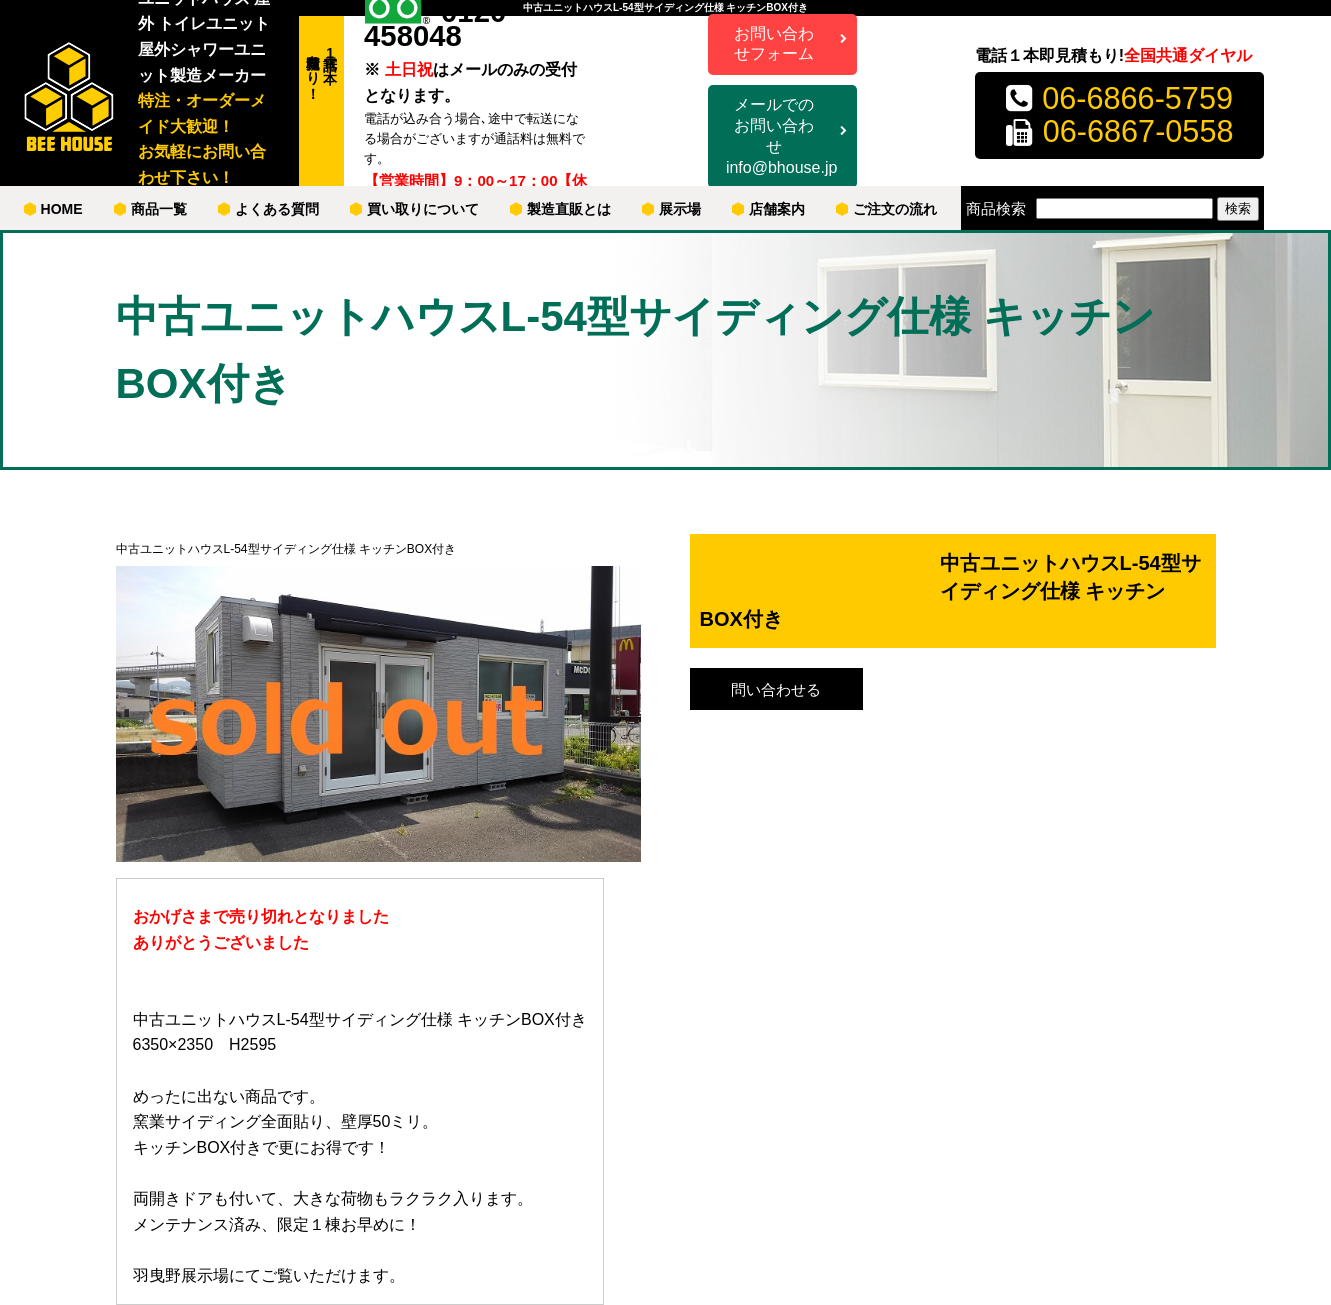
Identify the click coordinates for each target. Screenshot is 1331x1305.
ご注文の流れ (886, 209)
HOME (53, 209)
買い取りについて (414, 209)
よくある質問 (268, 209)
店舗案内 (768, 209)
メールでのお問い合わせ (781, 137)
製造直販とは (560, 209)
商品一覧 (150, 209)
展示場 (671, 209)
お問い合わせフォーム (774, 44)
